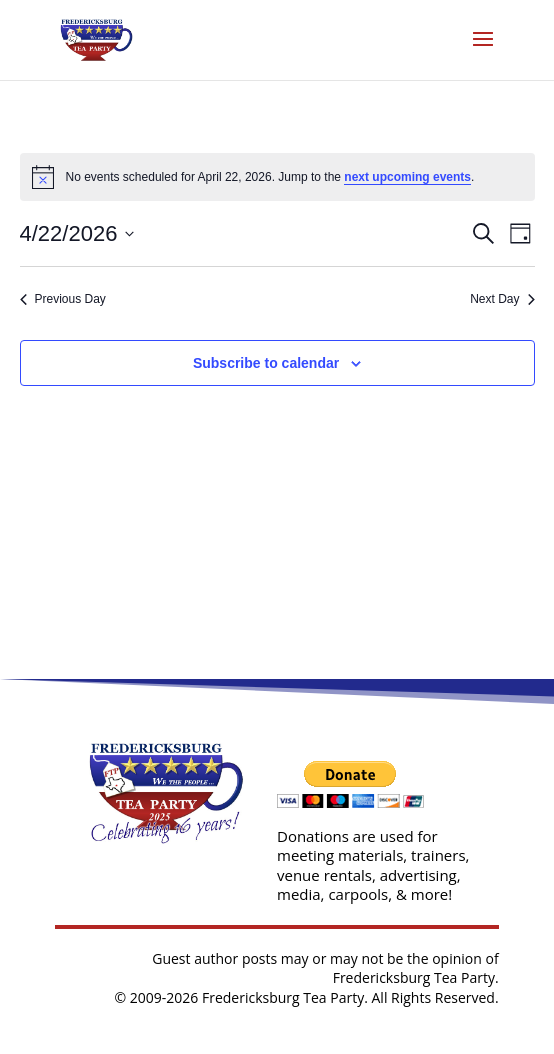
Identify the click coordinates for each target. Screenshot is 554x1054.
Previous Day (63, 299)
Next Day (502, 299)
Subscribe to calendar (266, 363)
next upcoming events (407, 177)
